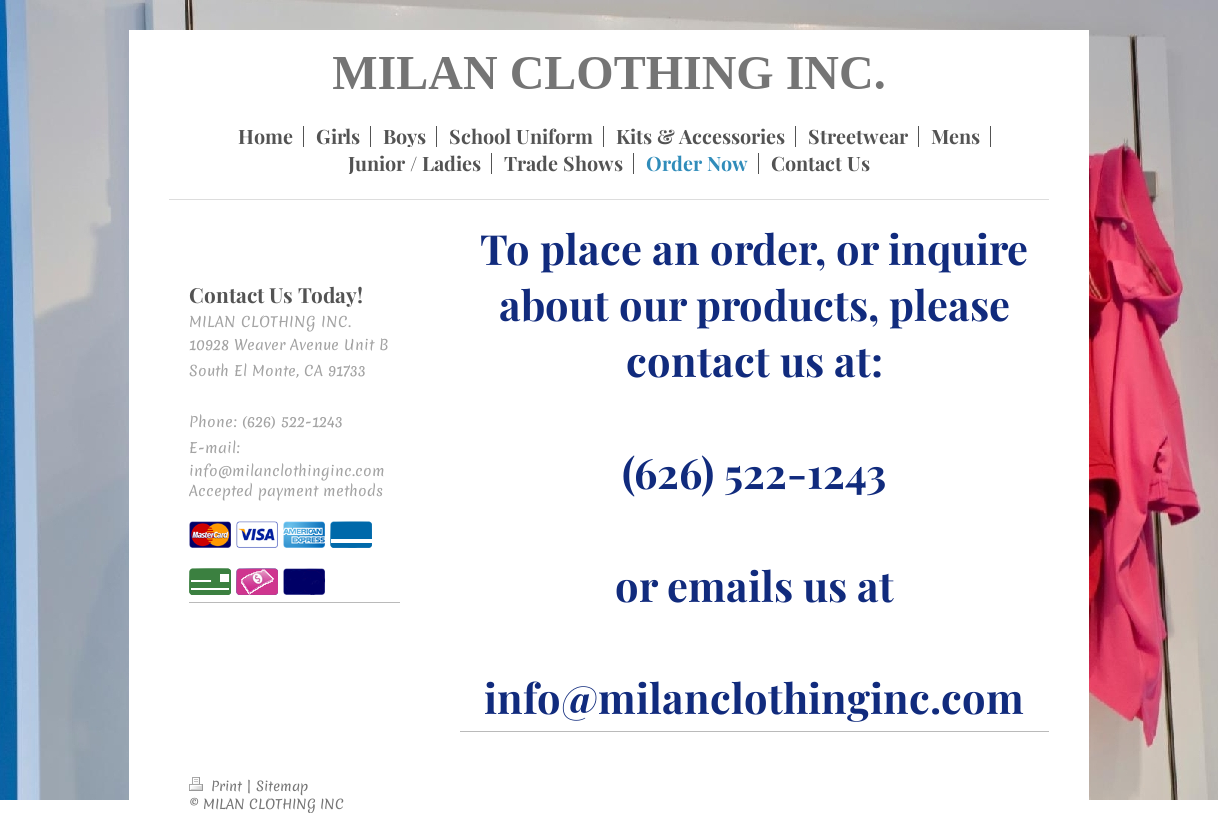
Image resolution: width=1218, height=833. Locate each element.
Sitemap (282, 786)
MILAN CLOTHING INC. (608, 72)
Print (217, 786)
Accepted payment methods (286, 491)
